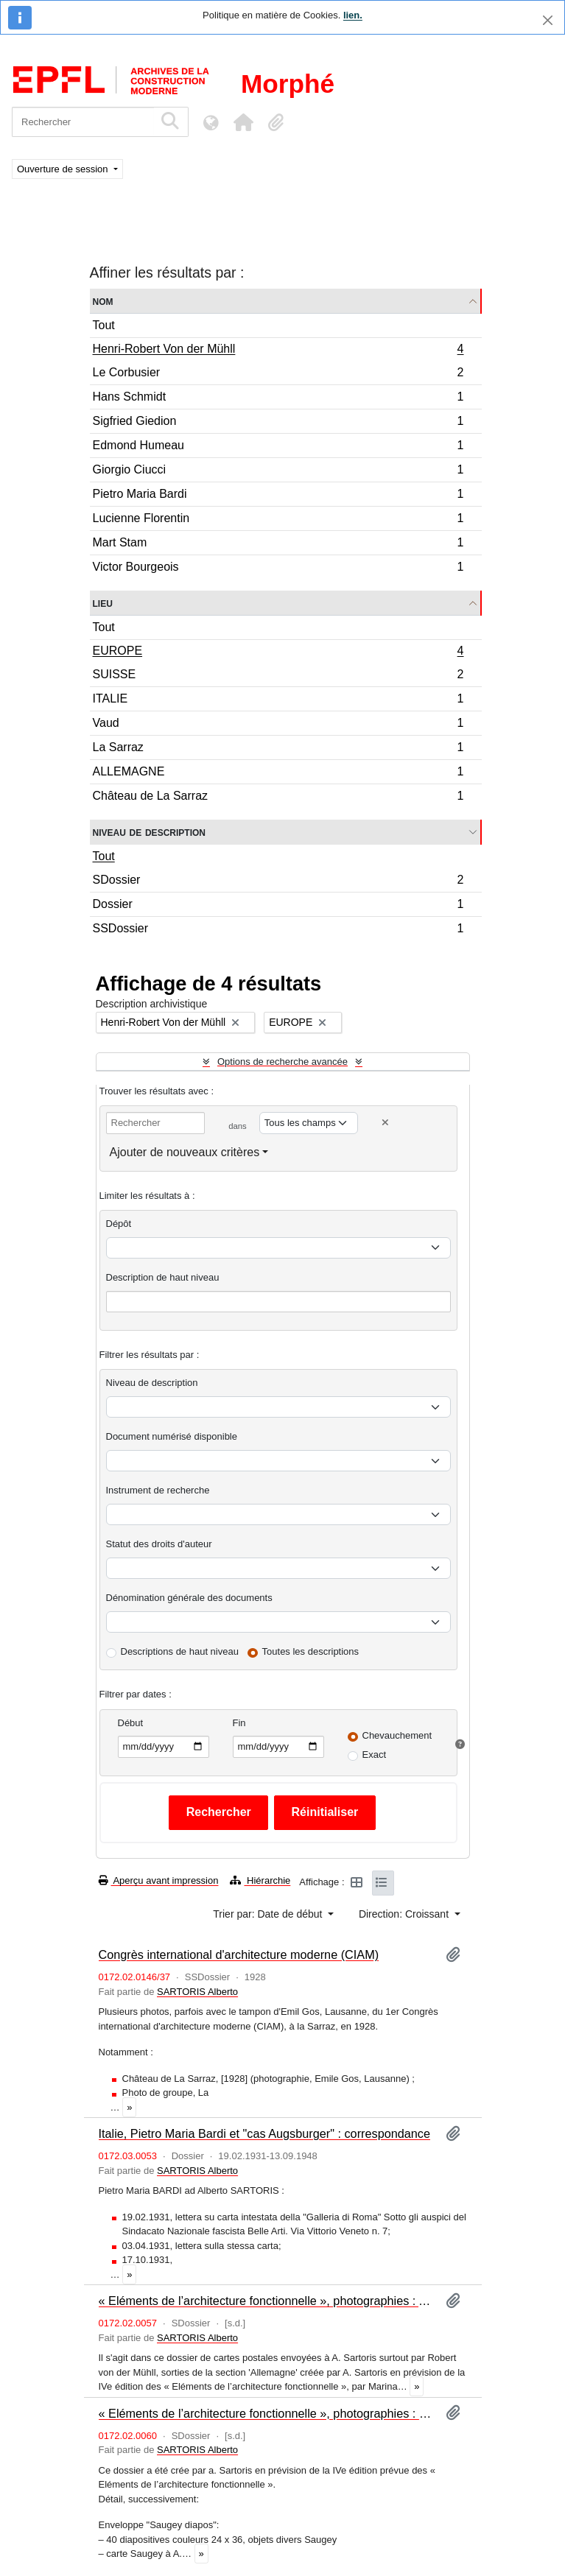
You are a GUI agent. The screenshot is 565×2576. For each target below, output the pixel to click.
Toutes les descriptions (310, 1651)
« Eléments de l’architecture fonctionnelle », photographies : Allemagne (266, 2300)
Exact (374, 1754)
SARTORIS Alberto (197, 1991)
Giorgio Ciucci (278, 471)
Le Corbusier (278, 374)
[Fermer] (547, 20)
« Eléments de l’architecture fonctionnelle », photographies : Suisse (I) (266, 2413)
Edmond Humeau (278, 447)
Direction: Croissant (405, 1914)
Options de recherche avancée (282, 1061)
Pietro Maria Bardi (278, 496)
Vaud (278, 725)
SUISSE (278, 676)
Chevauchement (397, 1735)
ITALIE (278, 700)
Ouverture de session (63, 169)
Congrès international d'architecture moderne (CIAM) (239, 1954)
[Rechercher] (83, 122)
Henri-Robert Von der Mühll (278, 350)
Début (131, 1722)
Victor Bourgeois (278, 568)
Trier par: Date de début (269, 1914)
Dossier (278, 906)
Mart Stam (278, 544)
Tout (104, 325)
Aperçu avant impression (159, 1880)
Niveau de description (149, 832)
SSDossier (278, 930)
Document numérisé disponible (171, 1436)
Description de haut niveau (163, 1277)
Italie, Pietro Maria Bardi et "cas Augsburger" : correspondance (265, 2133)
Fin (239, 1722)
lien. (352, 15)
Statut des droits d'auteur (159, 1543)
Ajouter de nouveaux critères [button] (185, 1152)
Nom (103, 301)
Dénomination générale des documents (189, 1597)
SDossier (278, 882)
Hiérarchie (260, 1880)
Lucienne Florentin (278, 520)
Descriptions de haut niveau (180, 1651)
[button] (243, 122)
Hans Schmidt (278, 398)
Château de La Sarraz (278, 797)
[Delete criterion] (385, 1122)
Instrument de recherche (158, 1490)
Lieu (103, 603)
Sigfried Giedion (278, 423)
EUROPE (278, 652)
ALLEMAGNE (278, 773)
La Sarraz (278, 749)
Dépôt (119, 1223)
